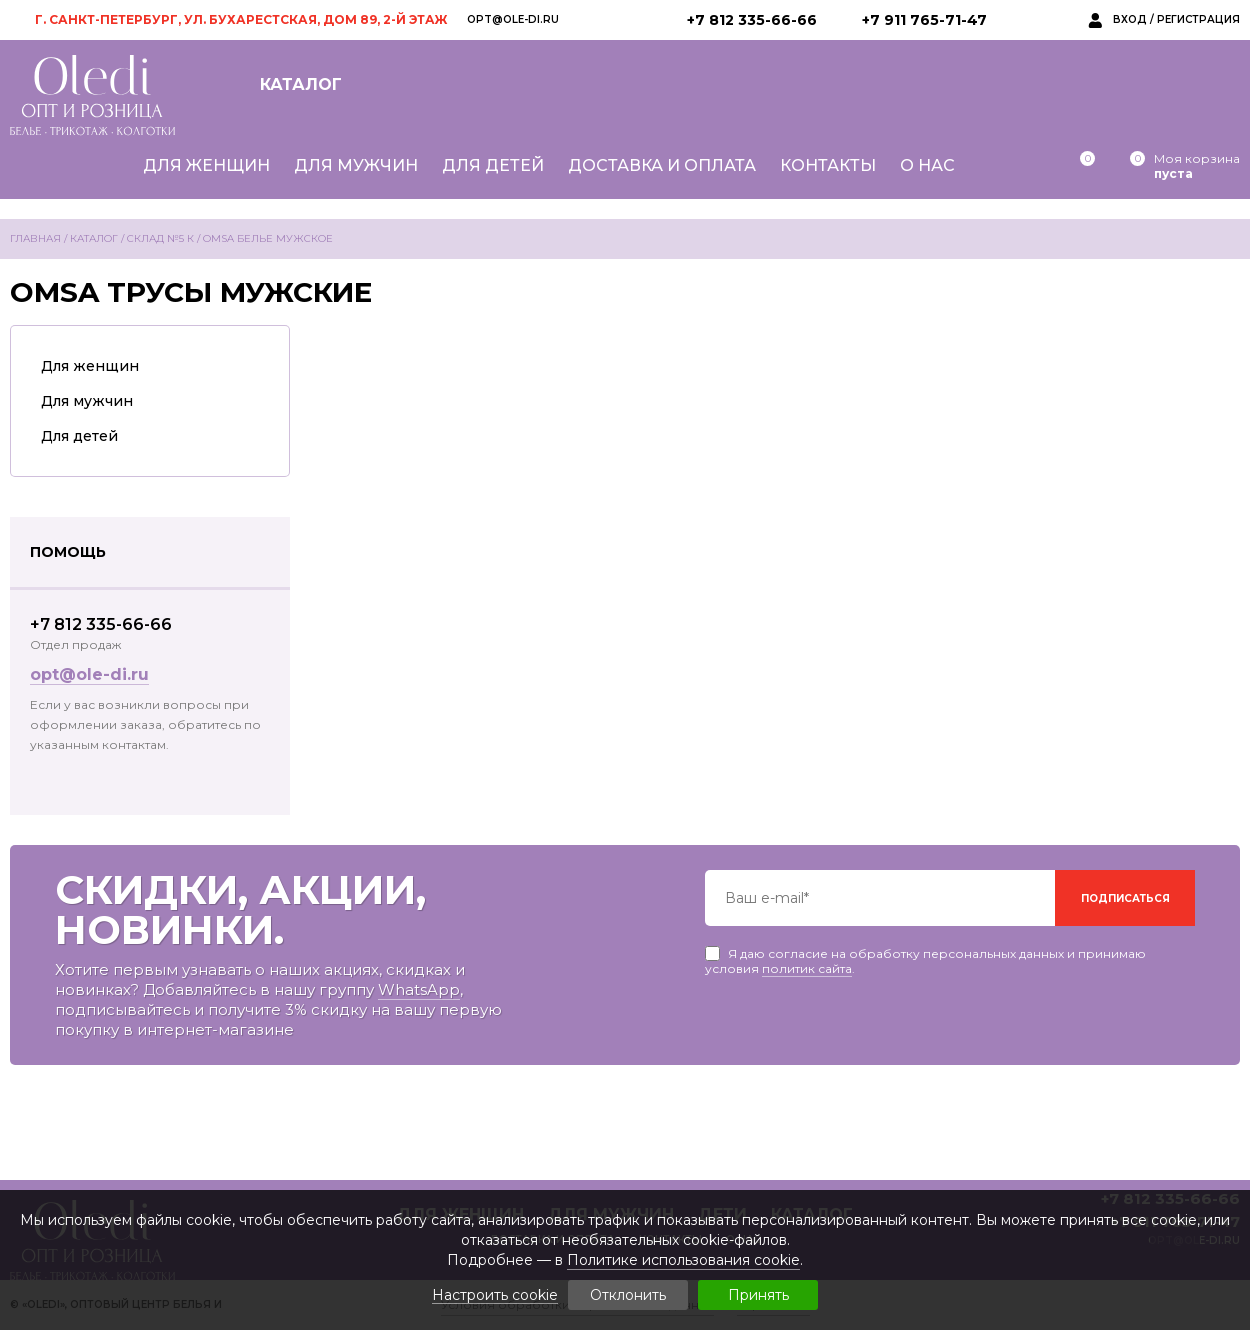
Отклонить (628, 1295)
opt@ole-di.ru (513, 19)
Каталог (301, 84)
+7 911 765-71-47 (924, 20)
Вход (1130, 19)
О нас (927, 165)
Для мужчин (356, 165)
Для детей (493, 165)
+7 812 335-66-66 (752, 20)
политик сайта (807, 968)
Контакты (828, 165)
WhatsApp (419, 989)
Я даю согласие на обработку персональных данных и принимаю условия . (925, 953)
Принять (758, 1295)
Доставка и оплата (662, 165)
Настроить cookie (495, 1295)
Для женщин (206, 165)
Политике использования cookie (683, 1260)
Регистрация (1198, 19)
